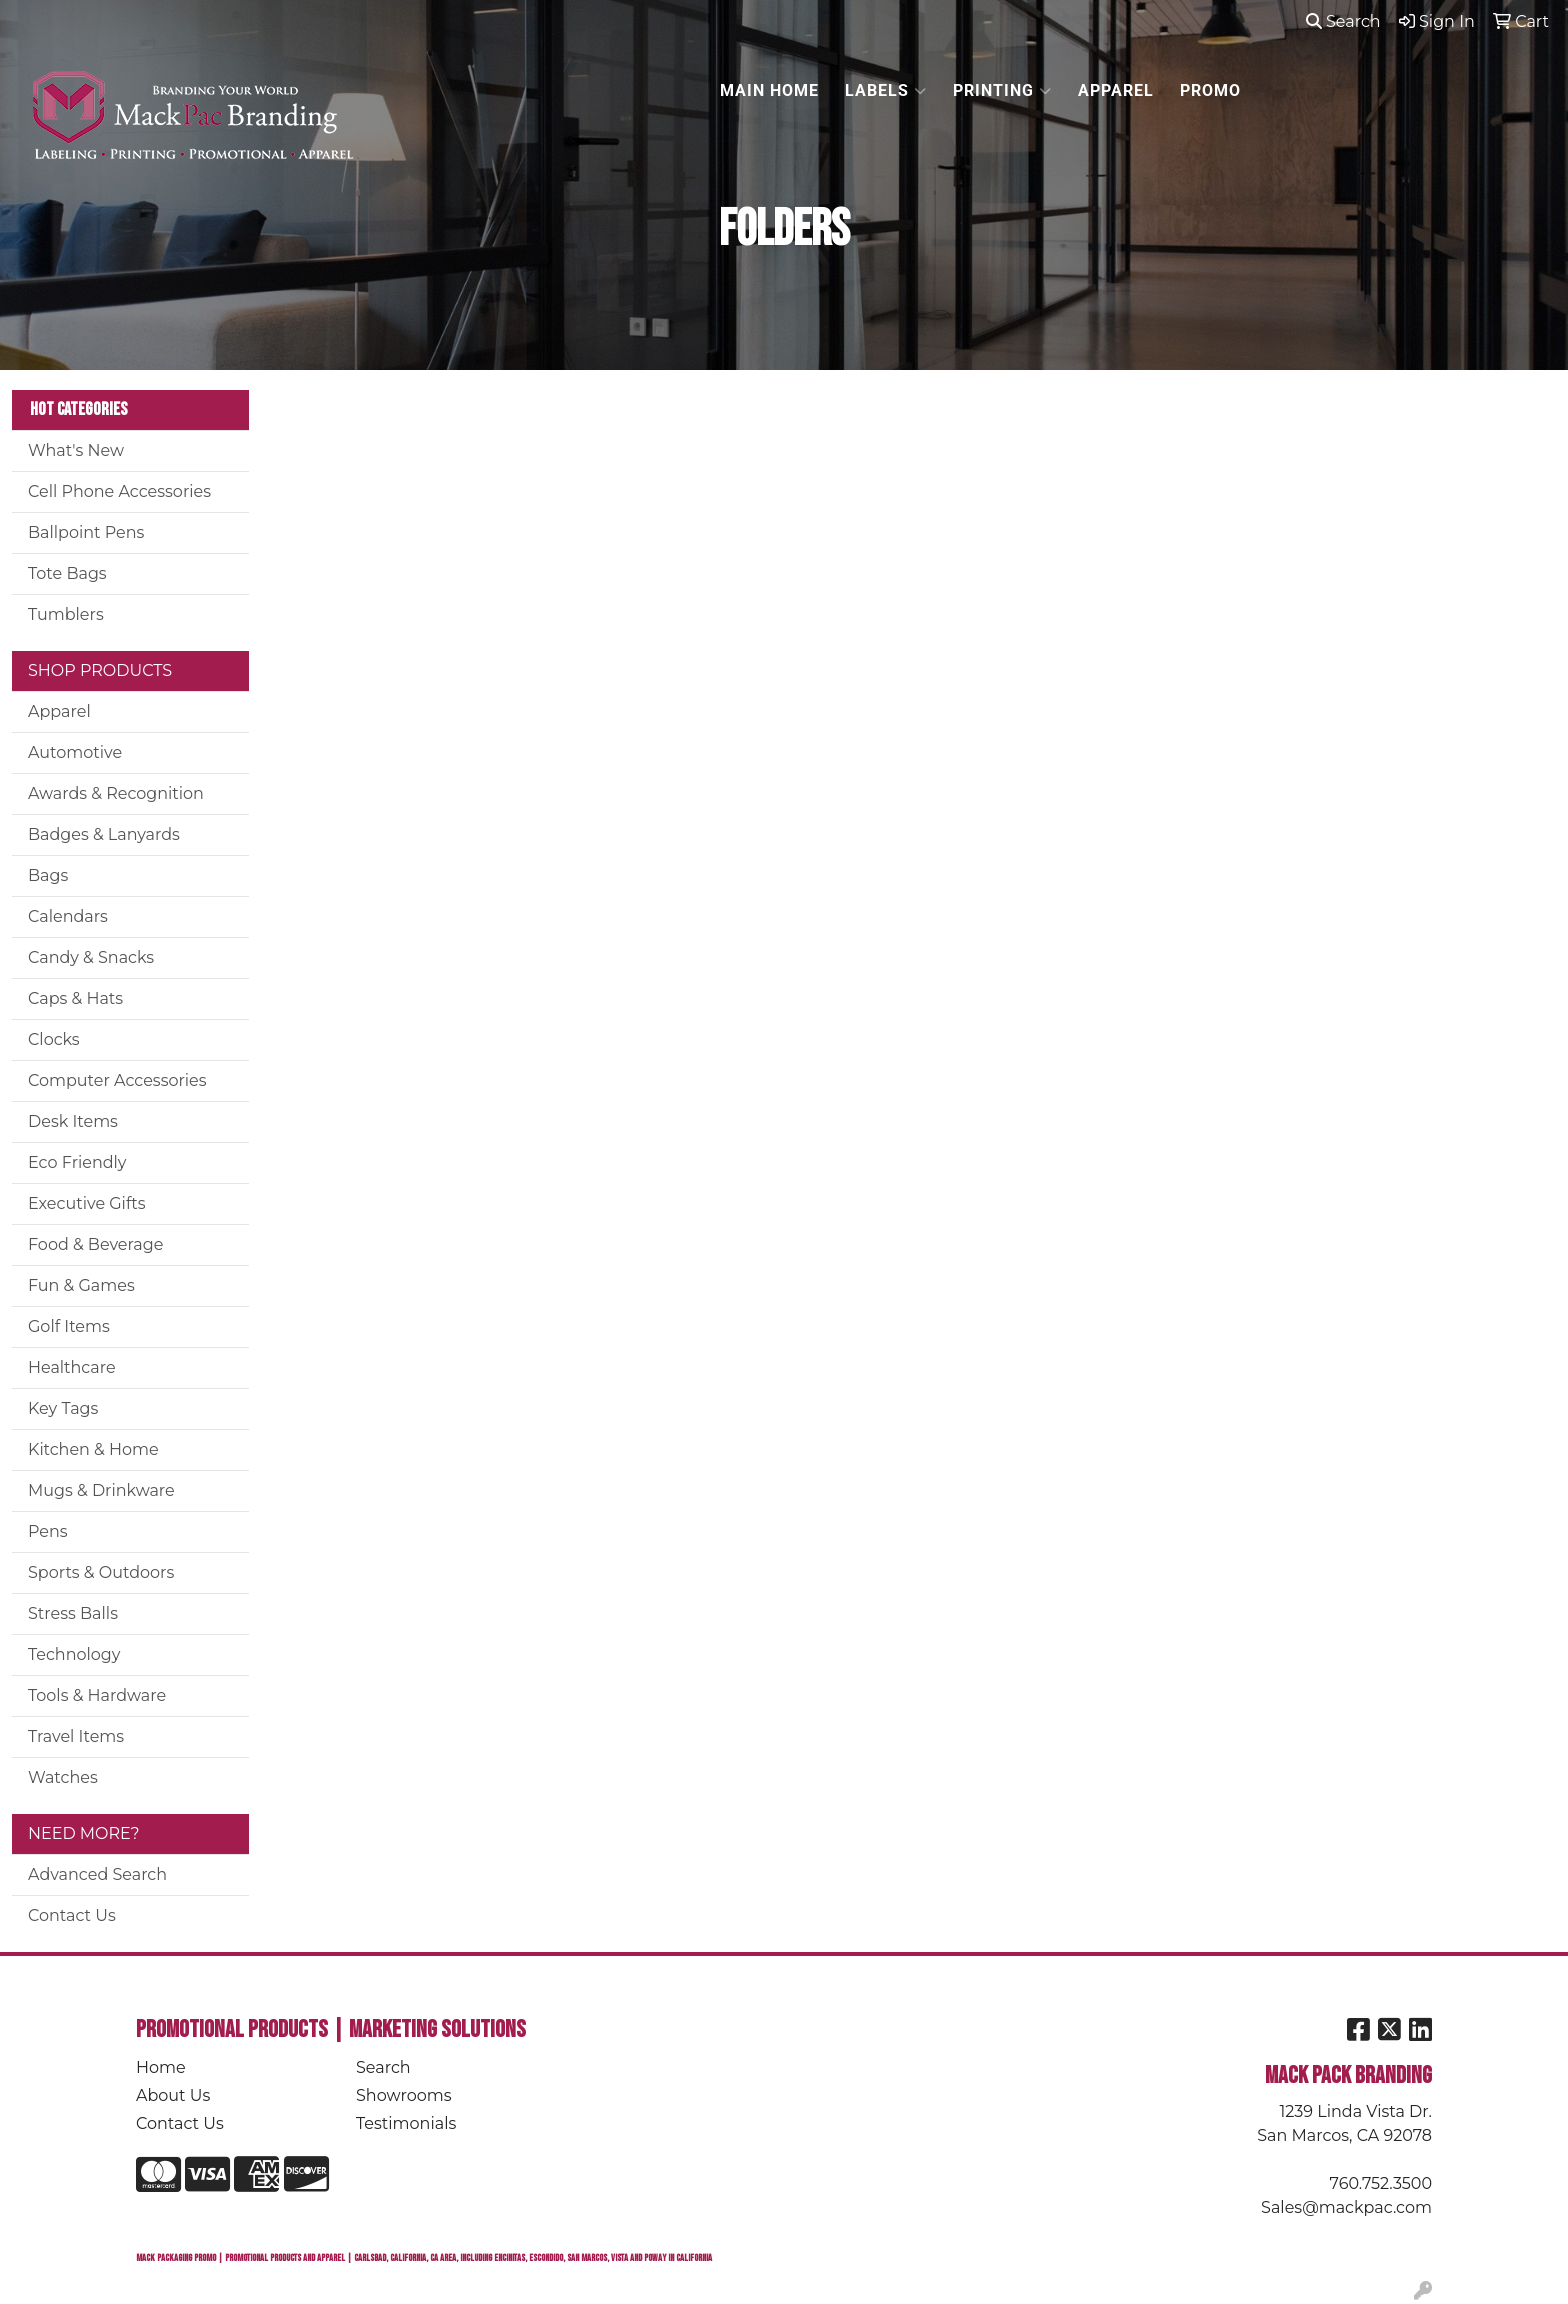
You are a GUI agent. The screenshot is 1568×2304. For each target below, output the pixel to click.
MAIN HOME (769, 90)
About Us (173, 2095)
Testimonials (406, 2123)
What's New (76, 450)
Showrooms (404, 2095)
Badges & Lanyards (104, 834)
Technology (74, 1654)
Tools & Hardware (97, 1695)
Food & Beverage (95, 1244)
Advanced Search (97, 1874)
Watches (63, 1777)
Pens (48, 1531)
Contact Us (72, 1915)
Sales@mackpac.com (1346, 2207)
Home (161, 2067)
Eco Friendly (77, 1162)
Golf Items (69, 1326)
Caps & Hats (75, 998)
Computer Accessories (117, 1080)
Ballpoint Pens (86, 532)
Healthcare (72, 1367)
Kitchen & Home (93, 1449)
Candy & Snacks (91, 957)
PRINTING (1002, 91)
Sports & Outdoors (101, 1572)
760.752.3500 (1381, 2183)
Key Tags (63, 1408)
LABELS (886, 91)
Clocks (54, 1039)
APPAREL (1116, 90)
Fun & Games (81, 1285)
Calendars (68, 916)
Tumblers (66, 614)
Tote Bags (67, 573)
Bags (48, 875)
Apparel (59, 711)
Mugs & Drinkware (101, 1490)
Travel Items (76, 1736)
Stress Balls (73, 1613)
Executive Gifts (87, 1203)
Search (1343, 21)
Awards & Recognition (116, 793)
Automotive (75, 752)
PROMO (1210, 90)
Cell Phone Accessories (119, 491)
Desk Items (73, 1121)
